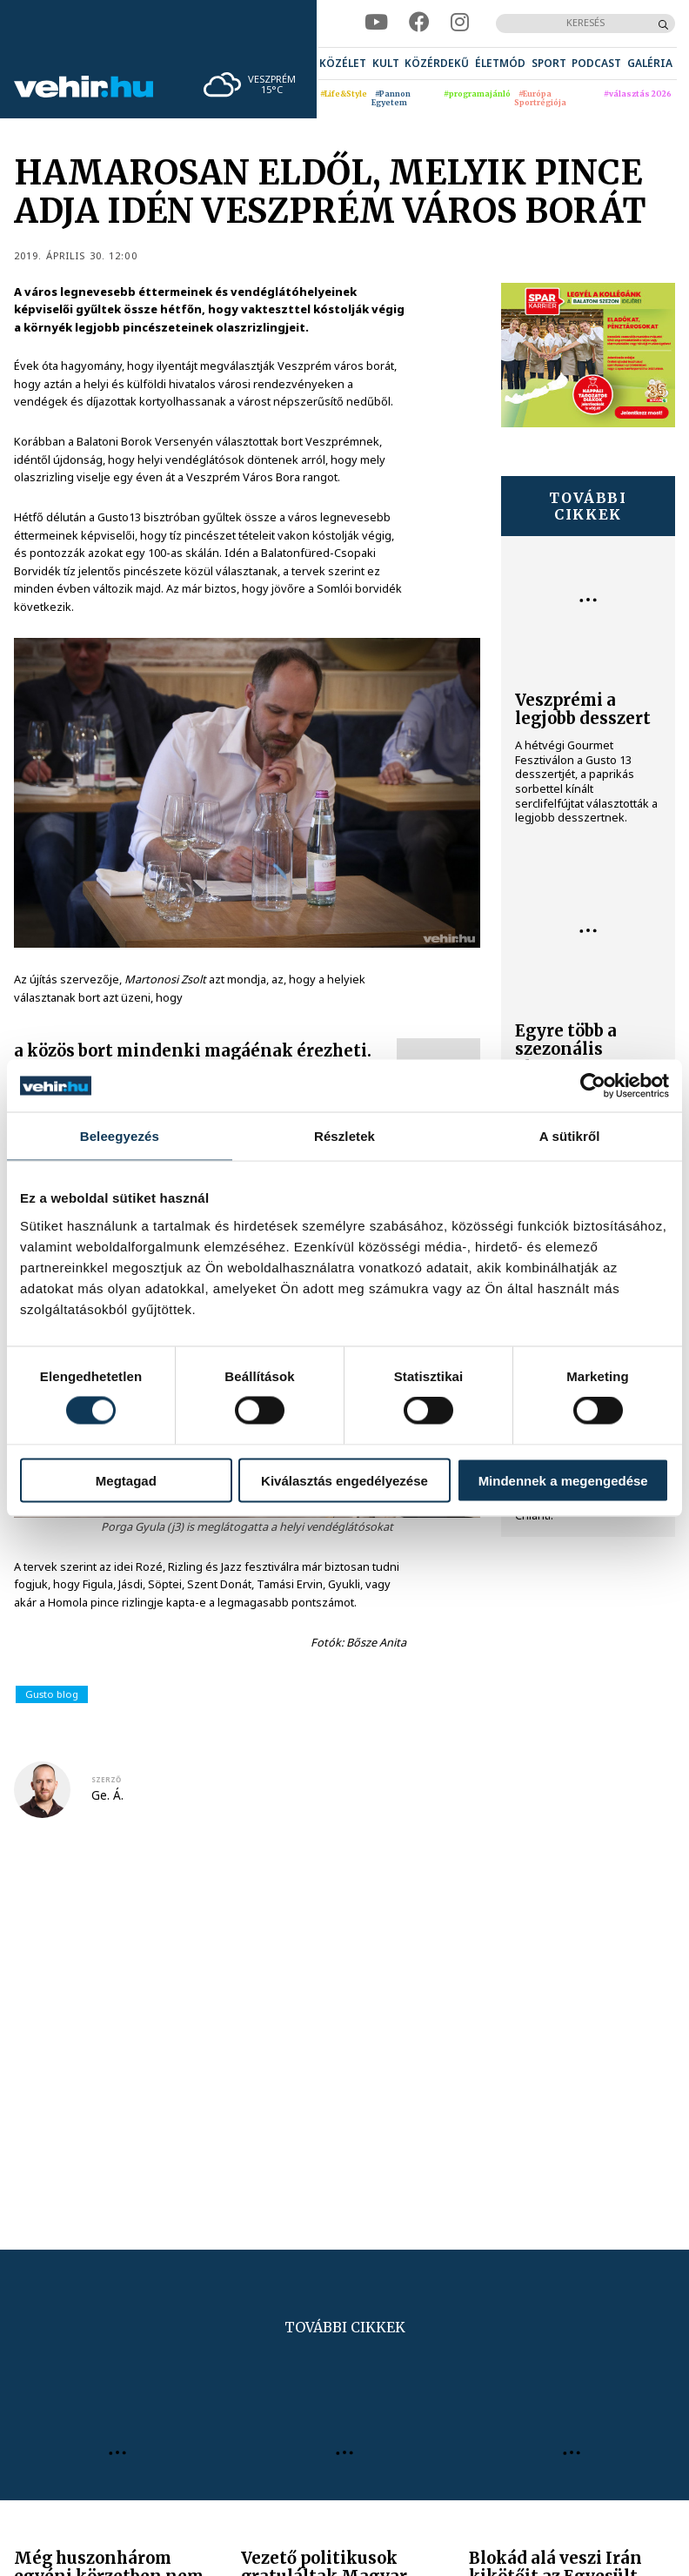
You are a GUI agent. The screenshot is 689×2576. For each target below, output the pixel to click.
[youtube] (376, 22)
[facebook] (419, 22)
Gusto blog (51, 1694)
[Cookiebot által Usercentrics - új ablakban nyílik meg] (593, 1086)
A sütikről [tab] (569, 1136)
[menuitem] (342, 63)
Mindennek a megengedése (563, 1479)
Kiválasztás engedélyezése (344, 1479)
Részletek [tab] (344, 1136)
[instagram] (460, 22)
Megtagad (126, 1479)
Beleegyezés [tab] (119, 1136)
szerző (106, 1779)
